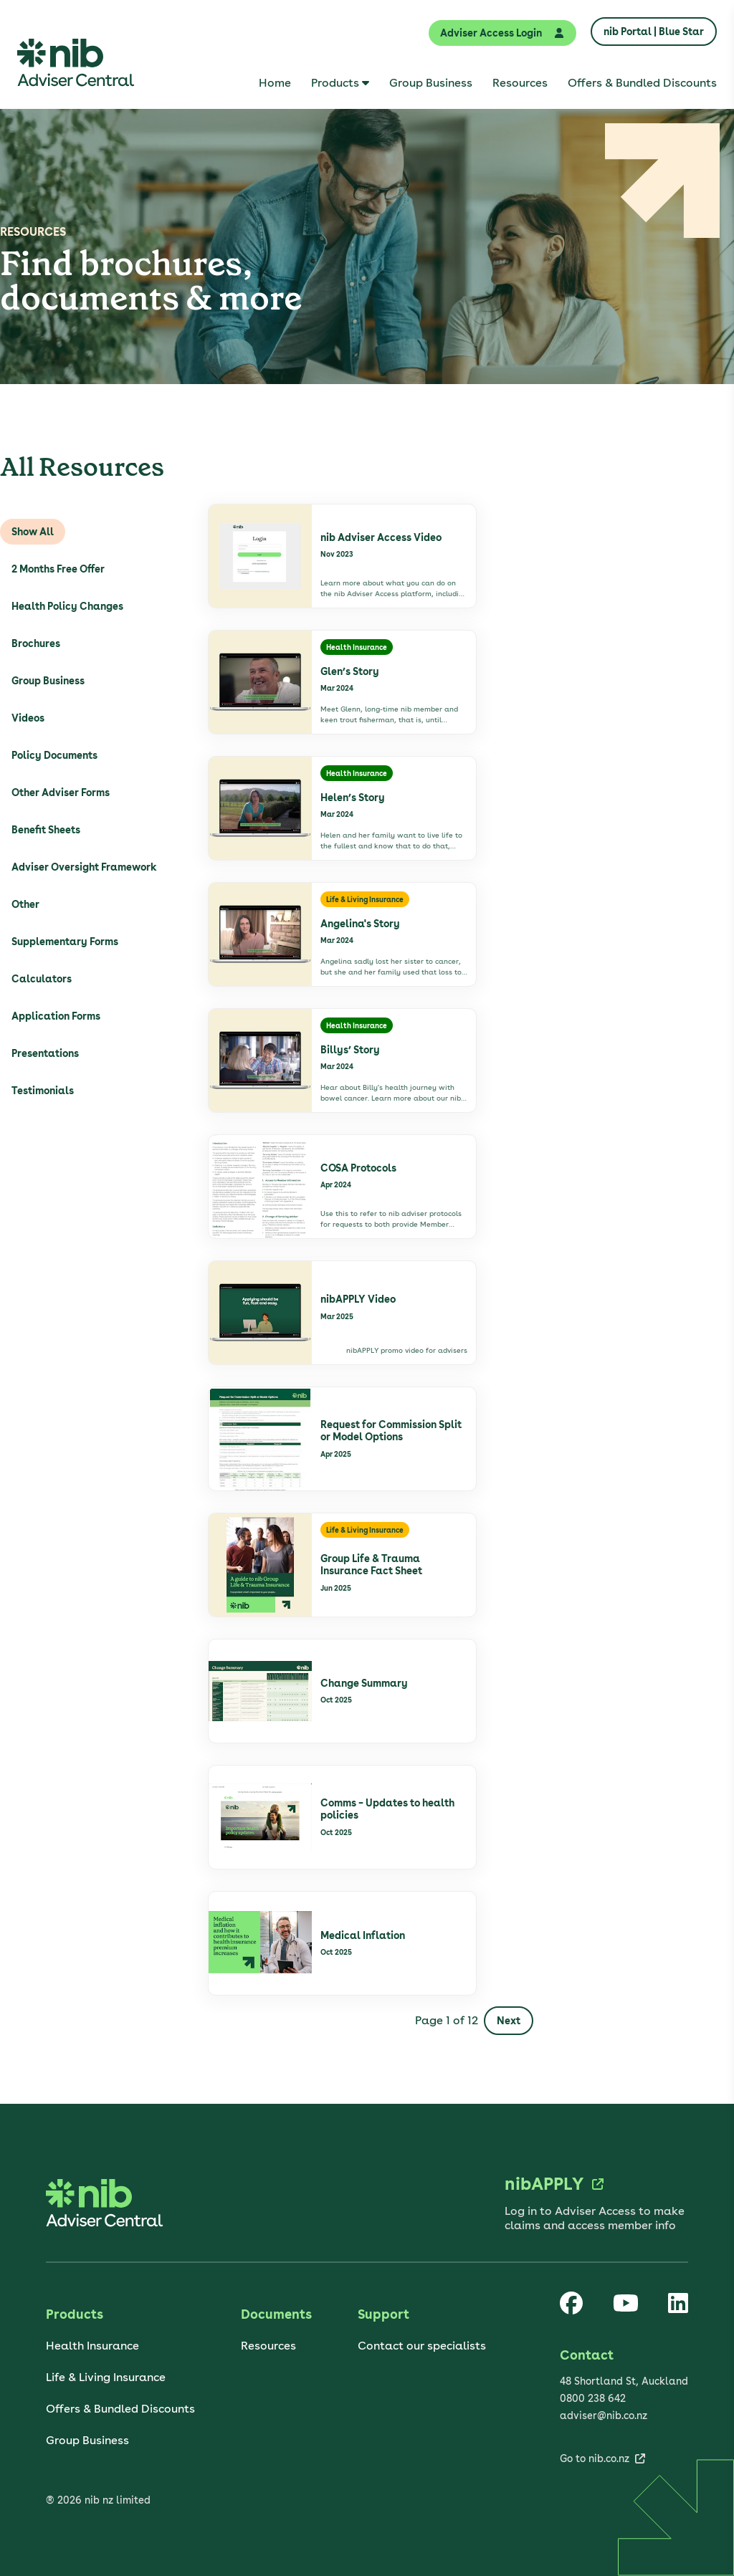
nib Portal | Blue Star (654, 31)
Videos (27, 718)
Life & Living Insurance (106, 2377)
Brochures (35, 643)
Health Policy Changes (67, 606)
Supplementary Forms (64, 941)
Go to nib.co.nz (594, 2458)
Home (275, 83)
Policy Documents (54, 755)
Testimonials (42, 1090)
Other (25, 904)
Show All (32, 531)
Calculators (41, 979)
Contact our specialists (422, 2345)
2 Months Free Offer (58, 569)
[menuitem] (275, 83)
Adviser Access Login (502, 33)
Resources (520, 83)
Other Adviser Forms (60, 792)
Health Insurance (92, 2345)
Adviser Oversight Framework (84, 867)
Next (508, 2020)
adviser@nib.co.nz (603, 2415)
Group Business (430, 83)
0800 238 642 (593, 2398)
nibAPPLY (544, 2183)
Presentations (45, 1053)
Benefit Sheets (45, 829)
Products (335, 83)
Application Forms (55, 1016)
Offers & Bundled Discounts (642, 83)
